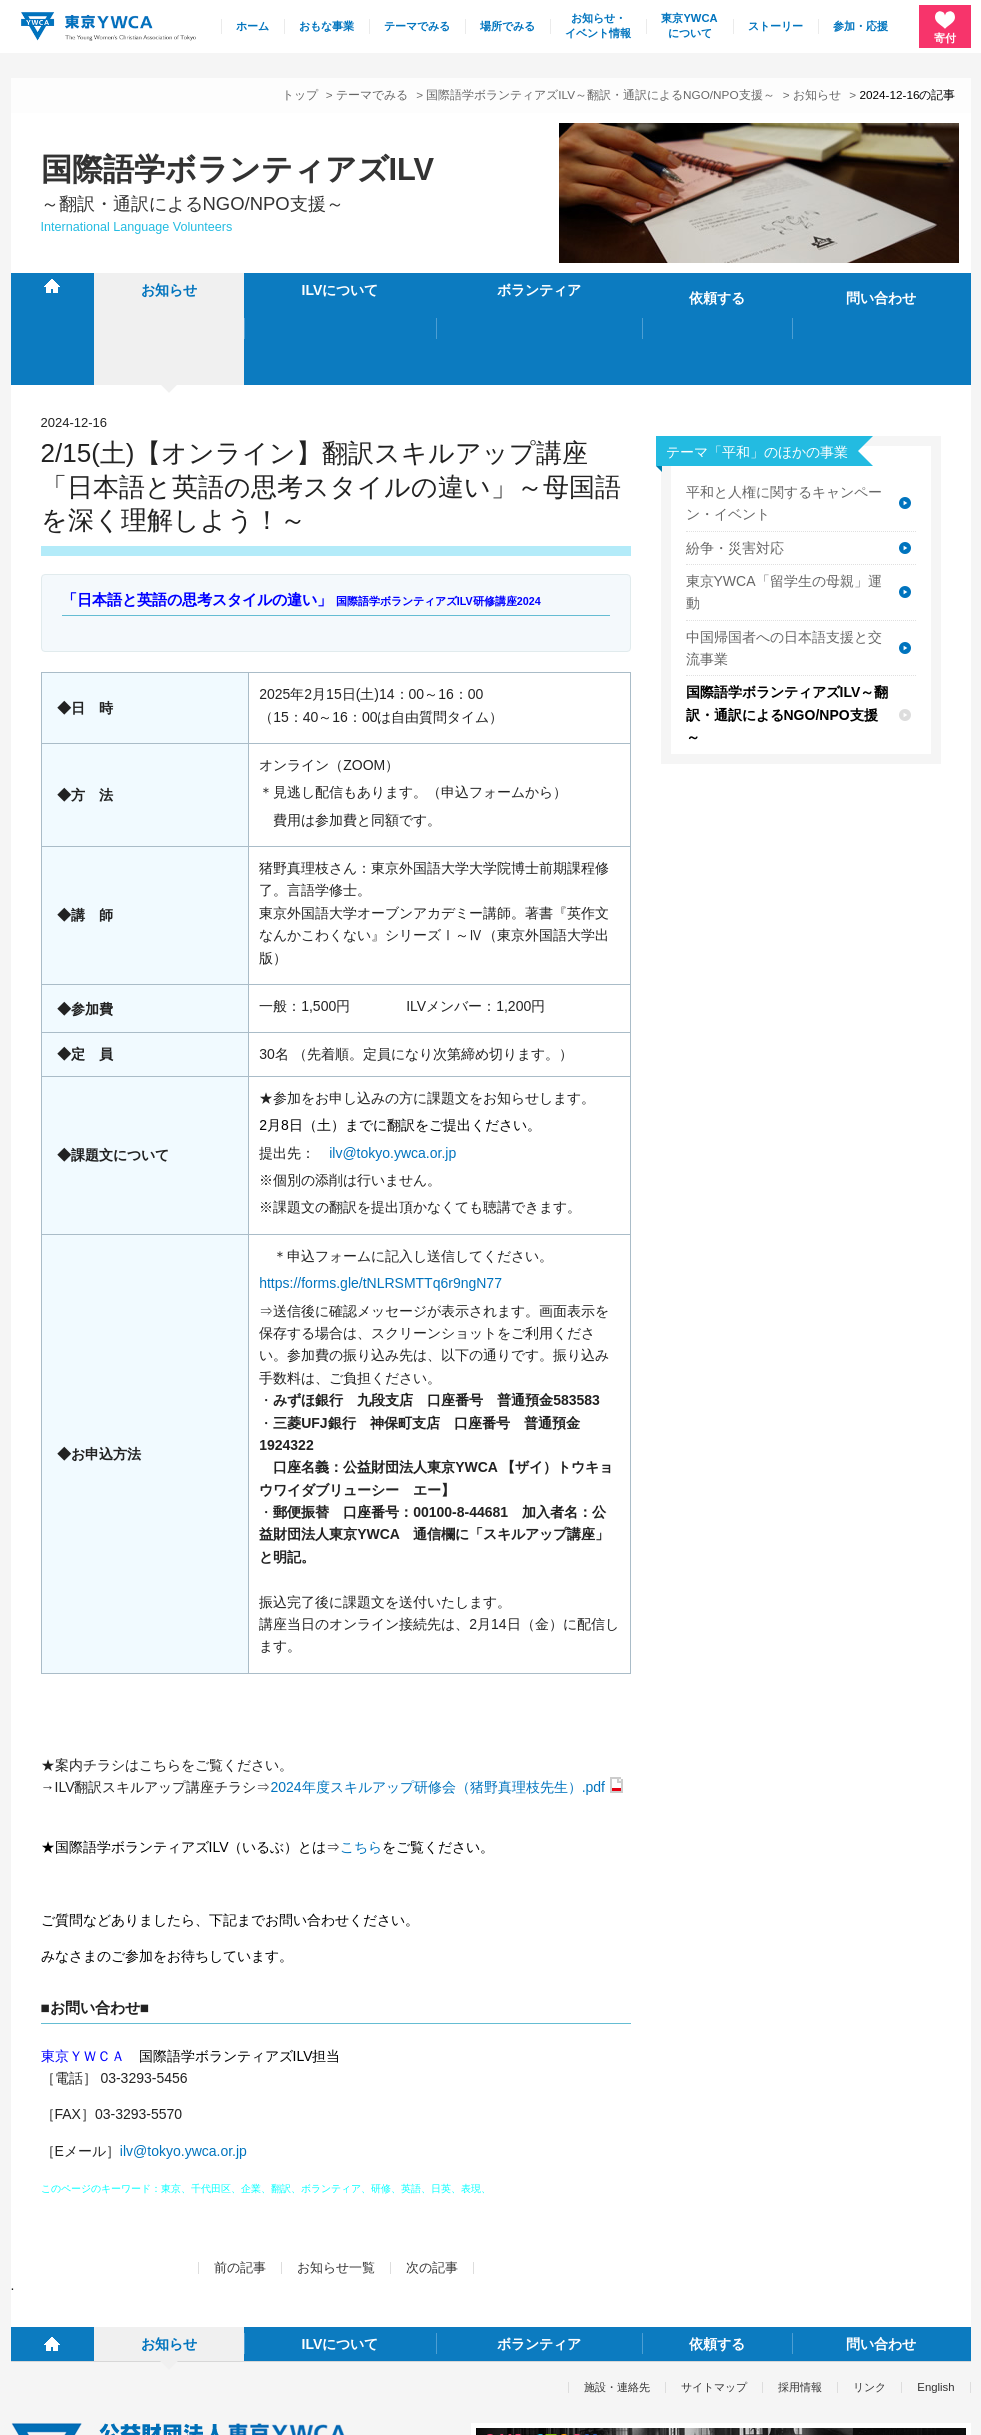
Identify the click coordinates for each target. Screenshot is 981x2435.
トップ (300, 94)
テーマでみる (417, 26)
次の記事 (432, 2190)
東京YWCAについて (689, 26)
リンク (869, 2275)
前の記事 (240, 2190)
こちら (361, 1769)
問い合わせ (881, 290)
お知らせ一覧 (336, 2190)
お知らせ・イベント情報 (598, 26)
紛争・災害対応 (735, 470)
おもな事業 (326, 26)
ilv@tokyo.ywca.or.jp (392, 1075)
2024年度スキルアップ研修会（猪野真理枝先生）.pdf (437, 1709)
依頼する (717, 290)
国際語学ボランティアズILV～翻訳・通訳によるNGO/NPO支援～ (600, 94)
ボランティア (539, 290)
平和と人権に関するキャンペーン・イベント (784, 425)
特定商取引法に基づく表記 (196, 2408)
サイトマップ (714, 2275)
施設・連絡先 (617, 2275)
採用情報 (800, 2275)
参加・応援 (860, 26)
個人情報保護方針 (55, 2408)
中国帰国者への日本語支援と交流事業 (784, 570)
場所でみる (507, 26)
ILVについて (340, 290)
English (935, 2275)
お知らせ (817, 94)
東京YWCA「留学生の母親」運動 (784, 514)
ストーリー (775, 26)
